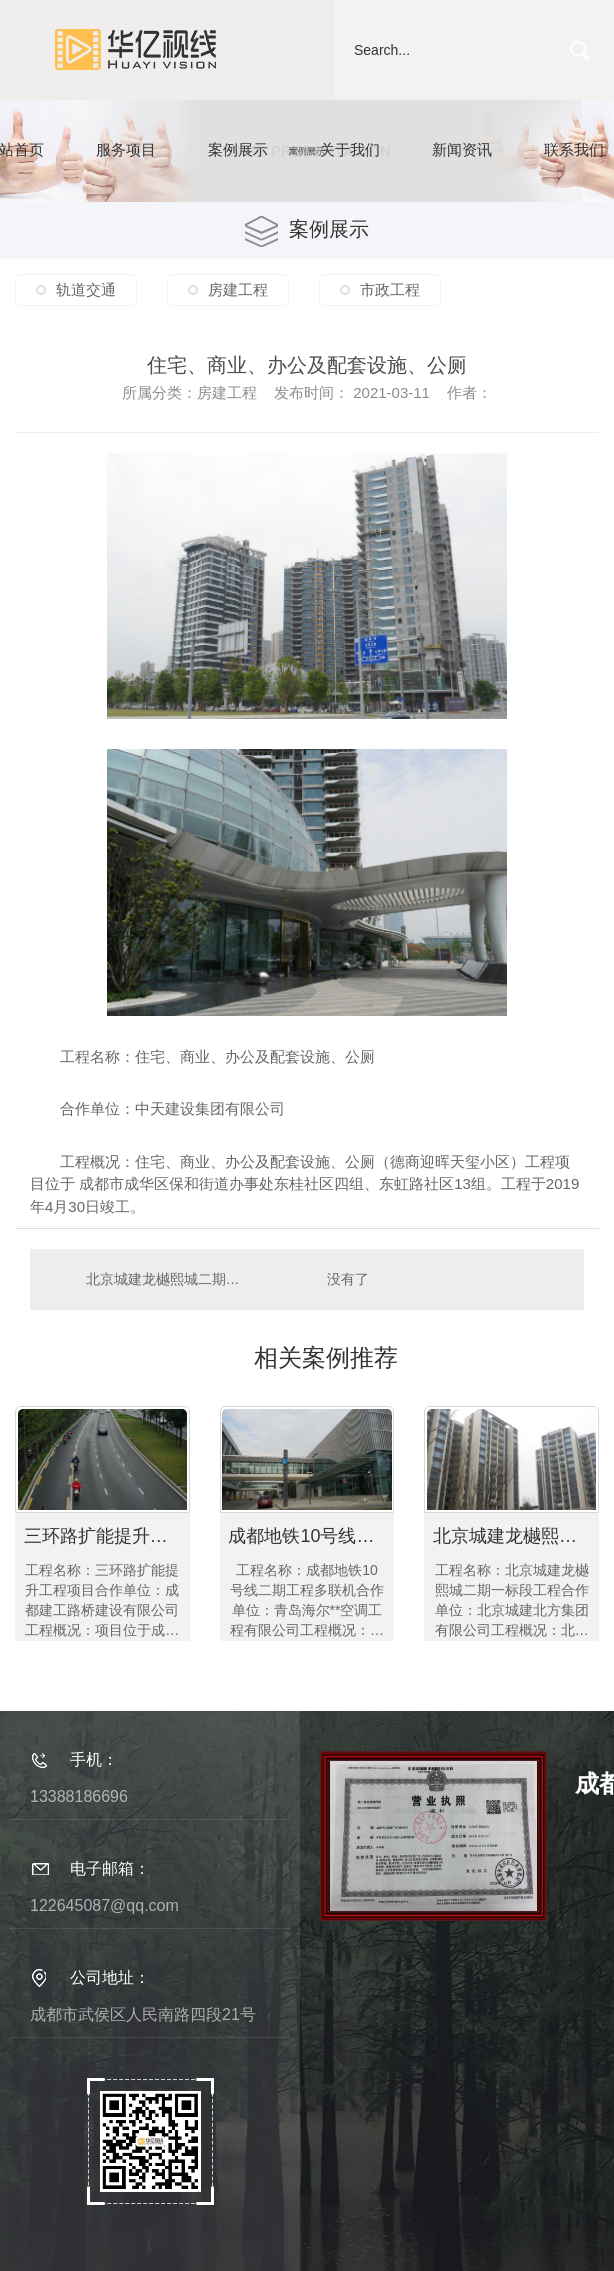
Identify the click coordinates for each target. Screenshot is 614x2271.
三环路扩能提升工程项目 (107, 1536)
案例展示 (238, 149)
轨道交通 (86, 289)
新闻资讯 (462, 149)
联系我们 (574, 149)
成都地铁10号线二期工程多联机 (311, 1536)
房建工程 (238, 289)
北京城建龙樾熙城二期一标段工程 (169, 1279)
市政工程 (390, 289)
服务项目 (126, 149)
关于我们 (350, 149)
